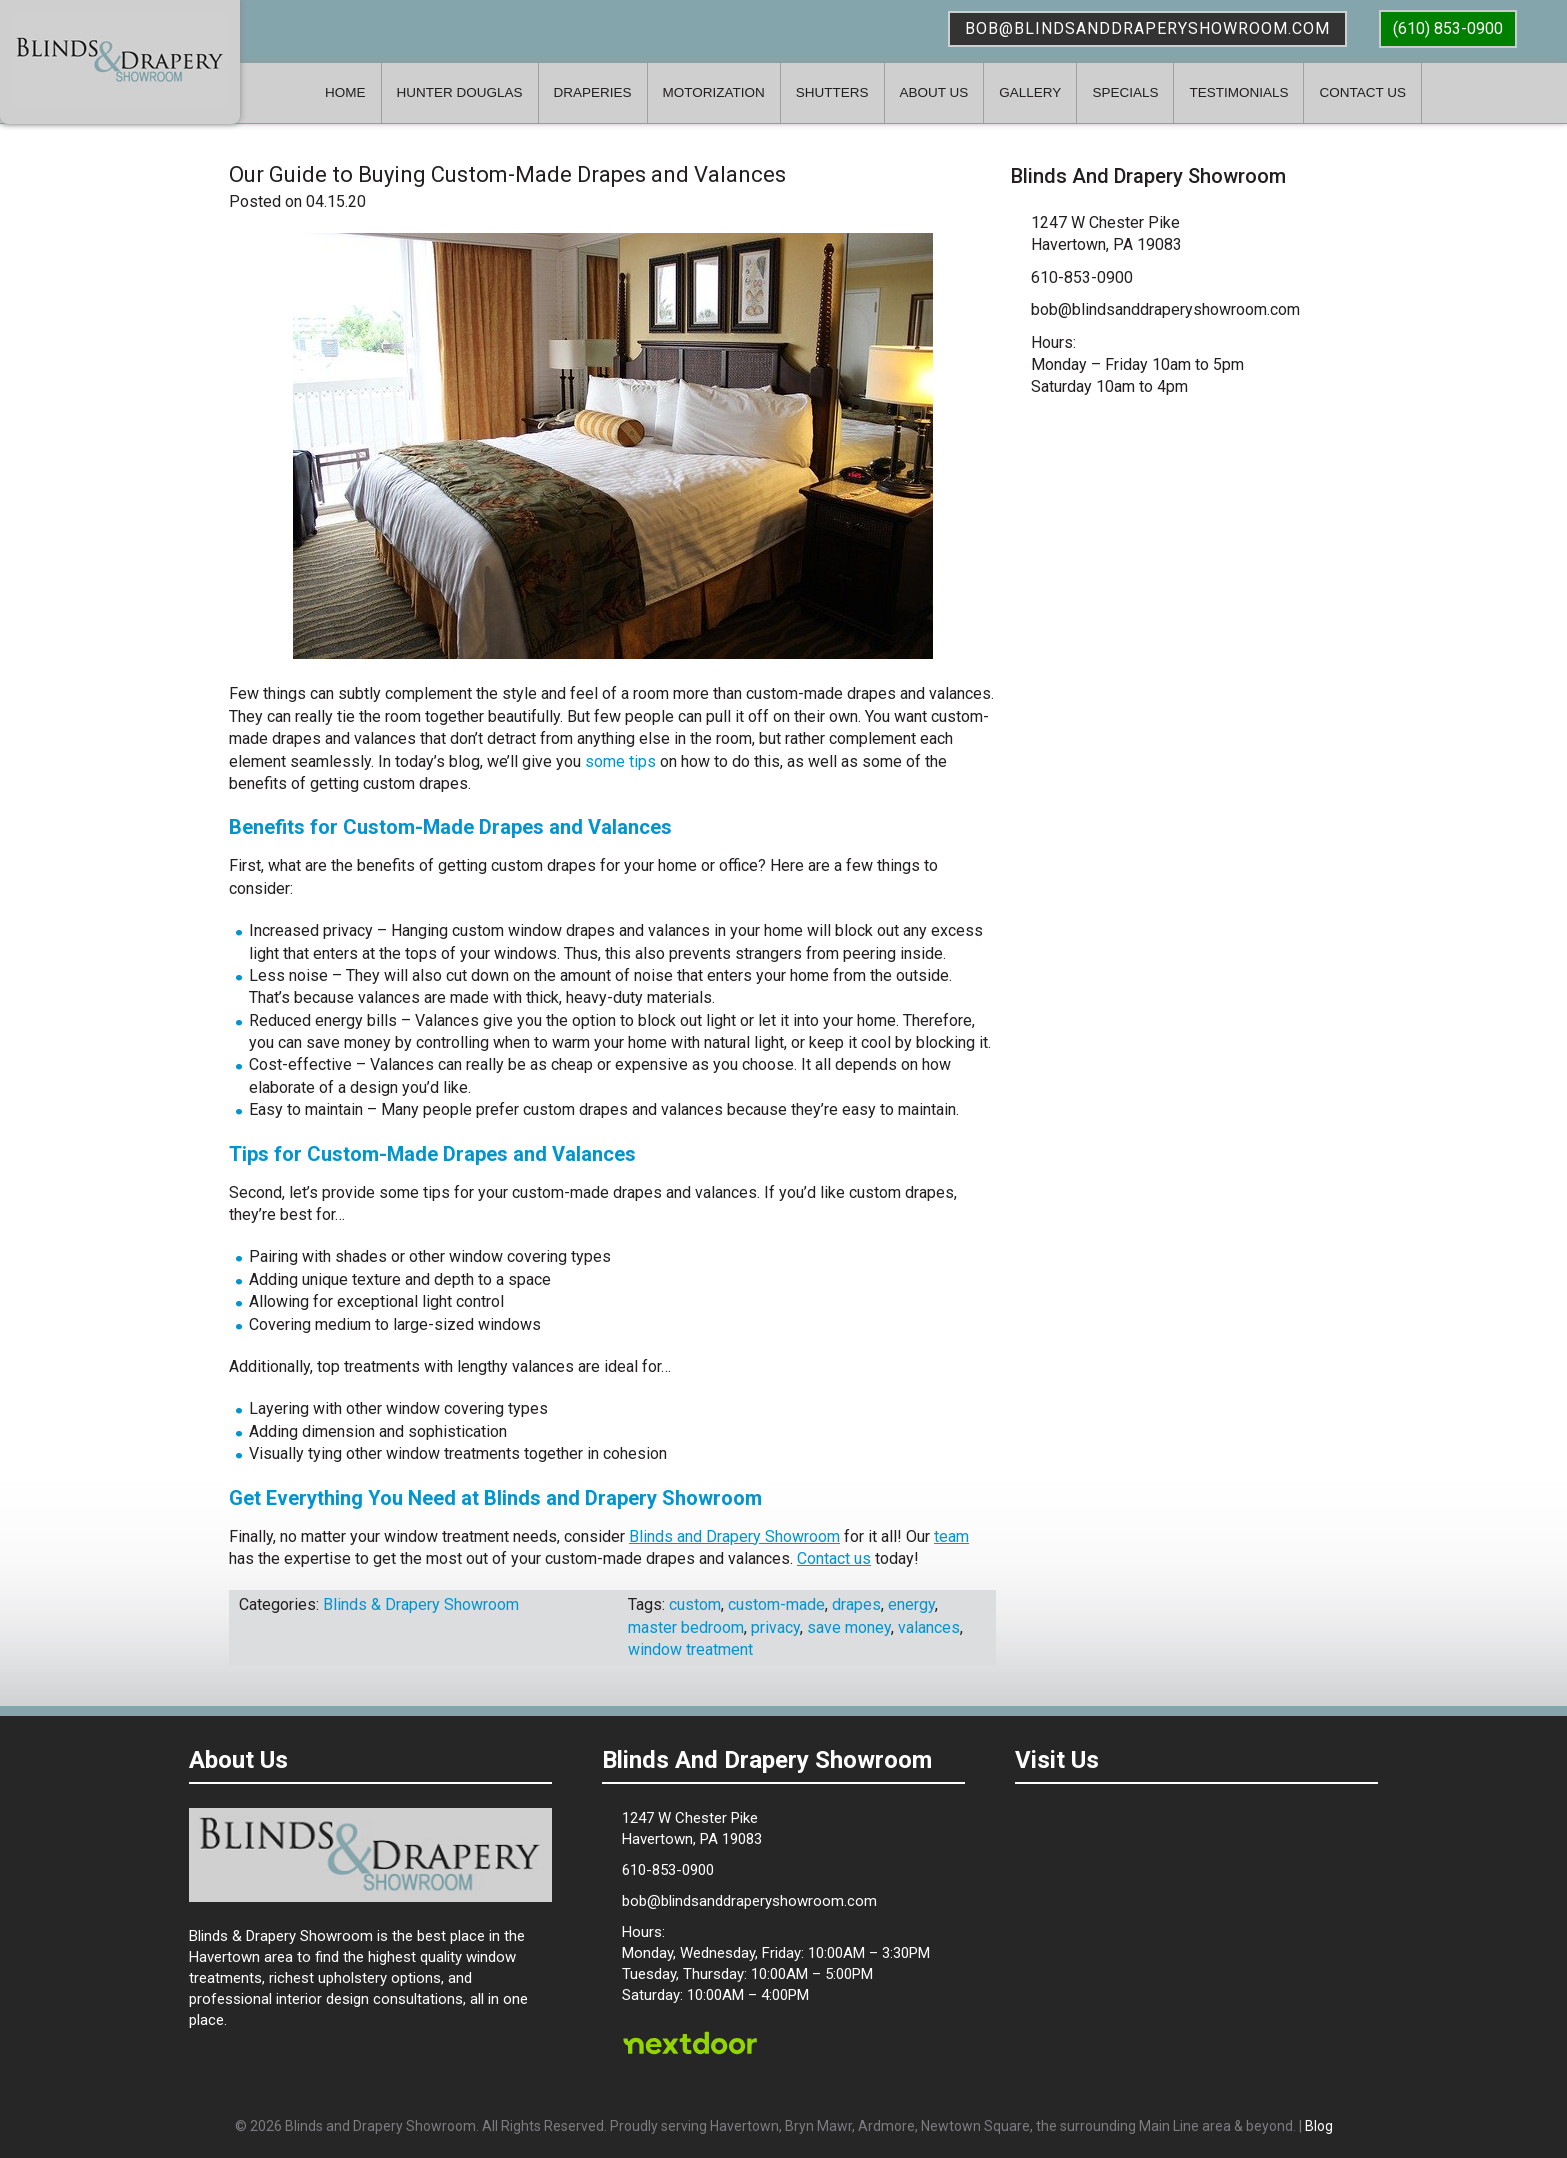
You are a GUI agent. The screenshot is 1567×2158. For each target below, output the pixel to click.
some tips (620, 761)
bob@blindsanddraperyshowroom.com (1147, 28)
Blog (1319, 2126)
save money (849, 1627)
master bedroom (686, 1627)
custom (695, 1604)
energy (911, 1604)
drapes (856, 1604)
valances (929, 1627)
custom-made (776, 1604)
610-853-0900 (1082, 277)
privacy (775, 1627)
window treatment (690, 1649)
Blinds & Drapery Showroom (120, 60)
